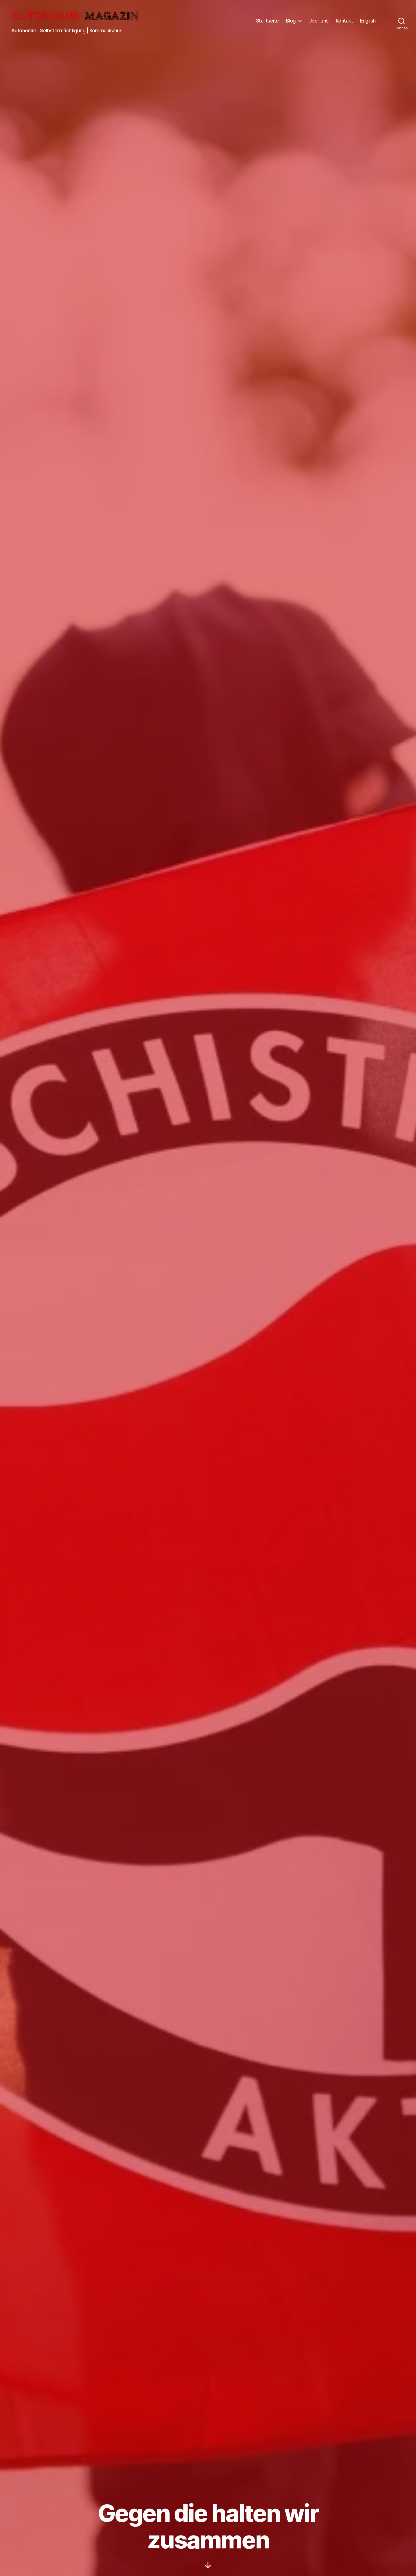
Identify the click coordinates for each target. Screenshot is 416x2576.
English (368, 22)
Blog (291, 22)
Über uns (318, 22)
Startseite (267, 22)
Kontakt (344, 22)
